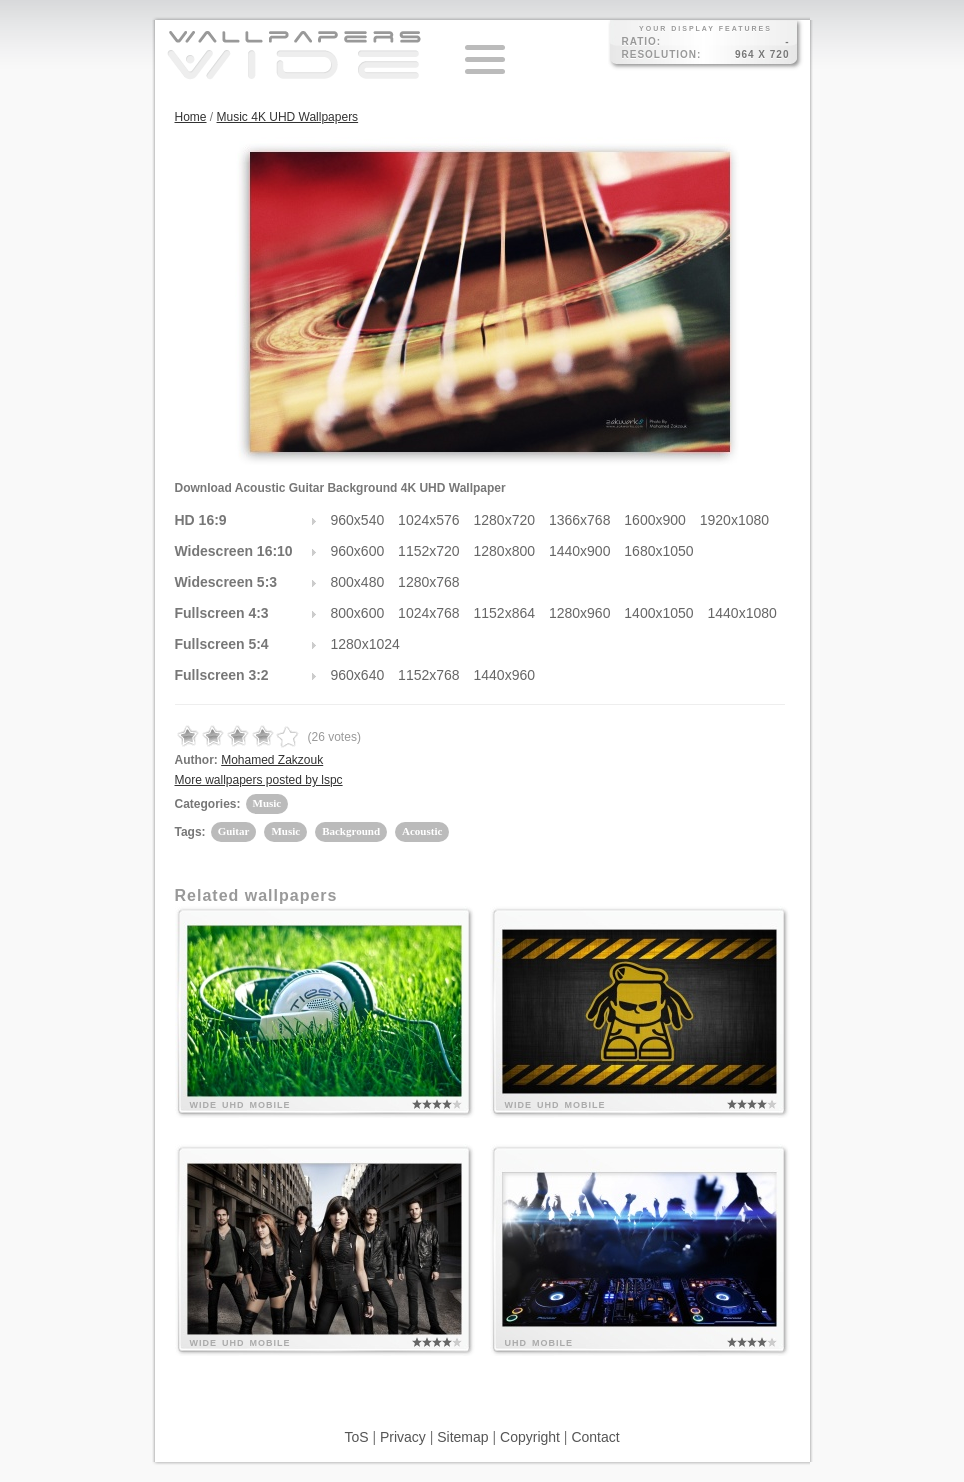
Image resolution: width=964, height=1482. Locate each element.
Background (351, 831)
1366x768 (580, 520)
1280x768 (429, 582)
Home (191, 117)
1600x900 (655, 520)
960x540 (358, 520)
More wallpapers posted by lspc (259, 780)
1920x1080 (734, 520)
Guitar (234, 831)
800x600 (358, 613)
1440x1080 (742, 613)
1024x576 (429, 520)
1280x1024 (365, 644)
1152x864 (505, 613)
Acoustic (422, 831)
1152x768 (429, 675)
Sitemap (462, 1437)
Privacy (403, 1437)
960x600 (358, 551)
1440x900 (580, 551)
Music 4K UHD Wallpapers (288, 117)
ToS (356, 1437)
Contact (595, 1437)
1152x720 (429, 551)
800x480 (358, 582)
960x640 (358, 675)
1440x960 (505, 675)
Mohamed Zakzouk (272, 760)
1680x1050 (658, 551)
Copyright (530, 1437)
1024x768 (429, 613)
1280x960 (580, 613)
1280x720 (505, 520)
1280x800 (505, 551)
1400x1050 (658, 613)
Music (267, 803)
